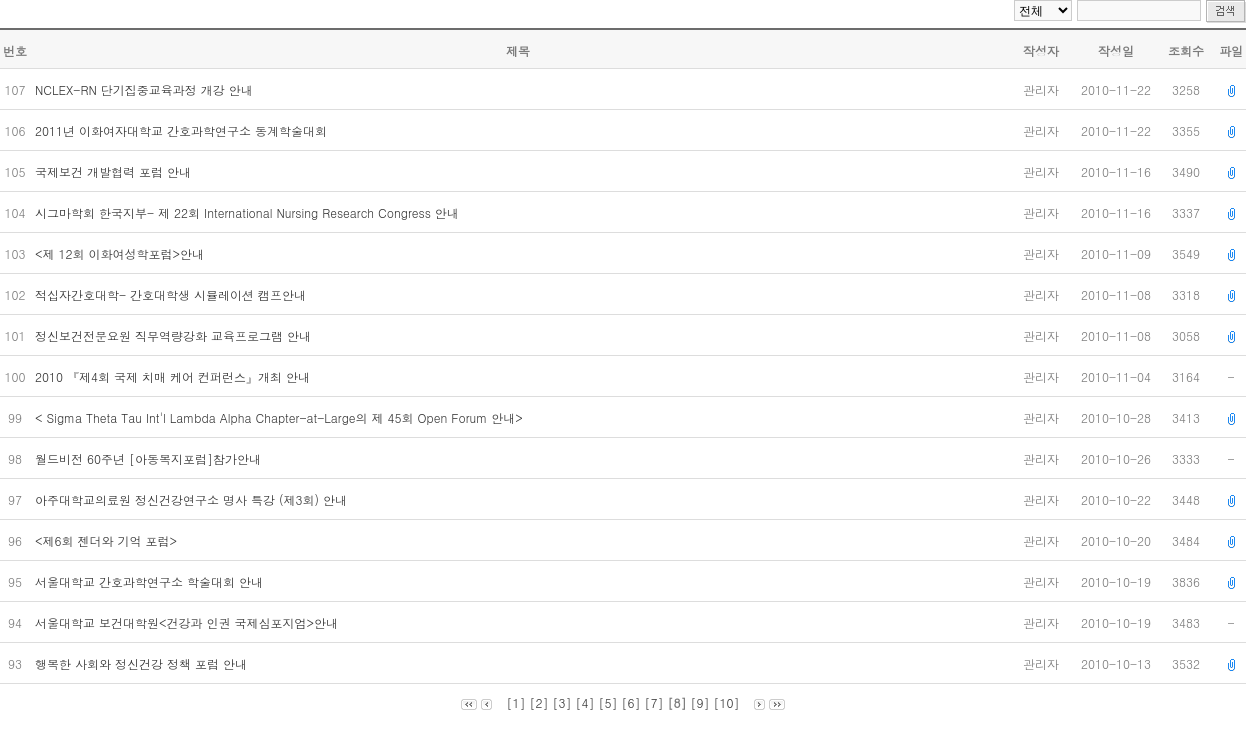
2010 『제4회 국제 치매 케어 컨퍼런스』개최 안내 (174, 376)
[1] (515, 702)
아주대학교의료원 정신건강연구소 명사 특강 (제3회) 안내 (193, 499)
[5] (607, 702)
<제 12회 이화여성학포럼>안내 (121, 253)
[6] (631, 702)
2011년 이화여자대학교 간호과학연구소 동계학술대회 (183, 130)
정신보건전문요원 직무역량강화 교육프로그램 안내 (175, 335)
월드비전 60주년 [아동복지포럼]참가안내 (150, 458)
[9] (700, 702)
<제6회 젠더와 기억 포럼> (108, 540)
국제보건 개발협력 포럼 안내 (115, 171)
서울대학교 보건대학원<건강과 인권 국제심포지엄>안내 (188, 622)
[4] (584, 702)
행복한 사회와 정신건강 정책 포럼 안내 (143, 663)
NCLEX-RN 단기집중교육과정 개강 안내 (146, 89)
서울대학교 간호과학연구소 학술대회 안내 (151, 581)
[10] (727, 702)
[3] (561, 702)
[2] (538, 702)
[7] (654, 702)
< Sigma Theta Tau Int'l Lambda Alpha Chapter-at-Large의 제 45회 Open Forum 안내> (281, 417)
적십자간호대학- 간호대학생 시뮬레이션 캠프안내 (172, 294)
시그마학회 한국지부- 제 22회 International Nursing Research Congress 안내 (249, 212)
